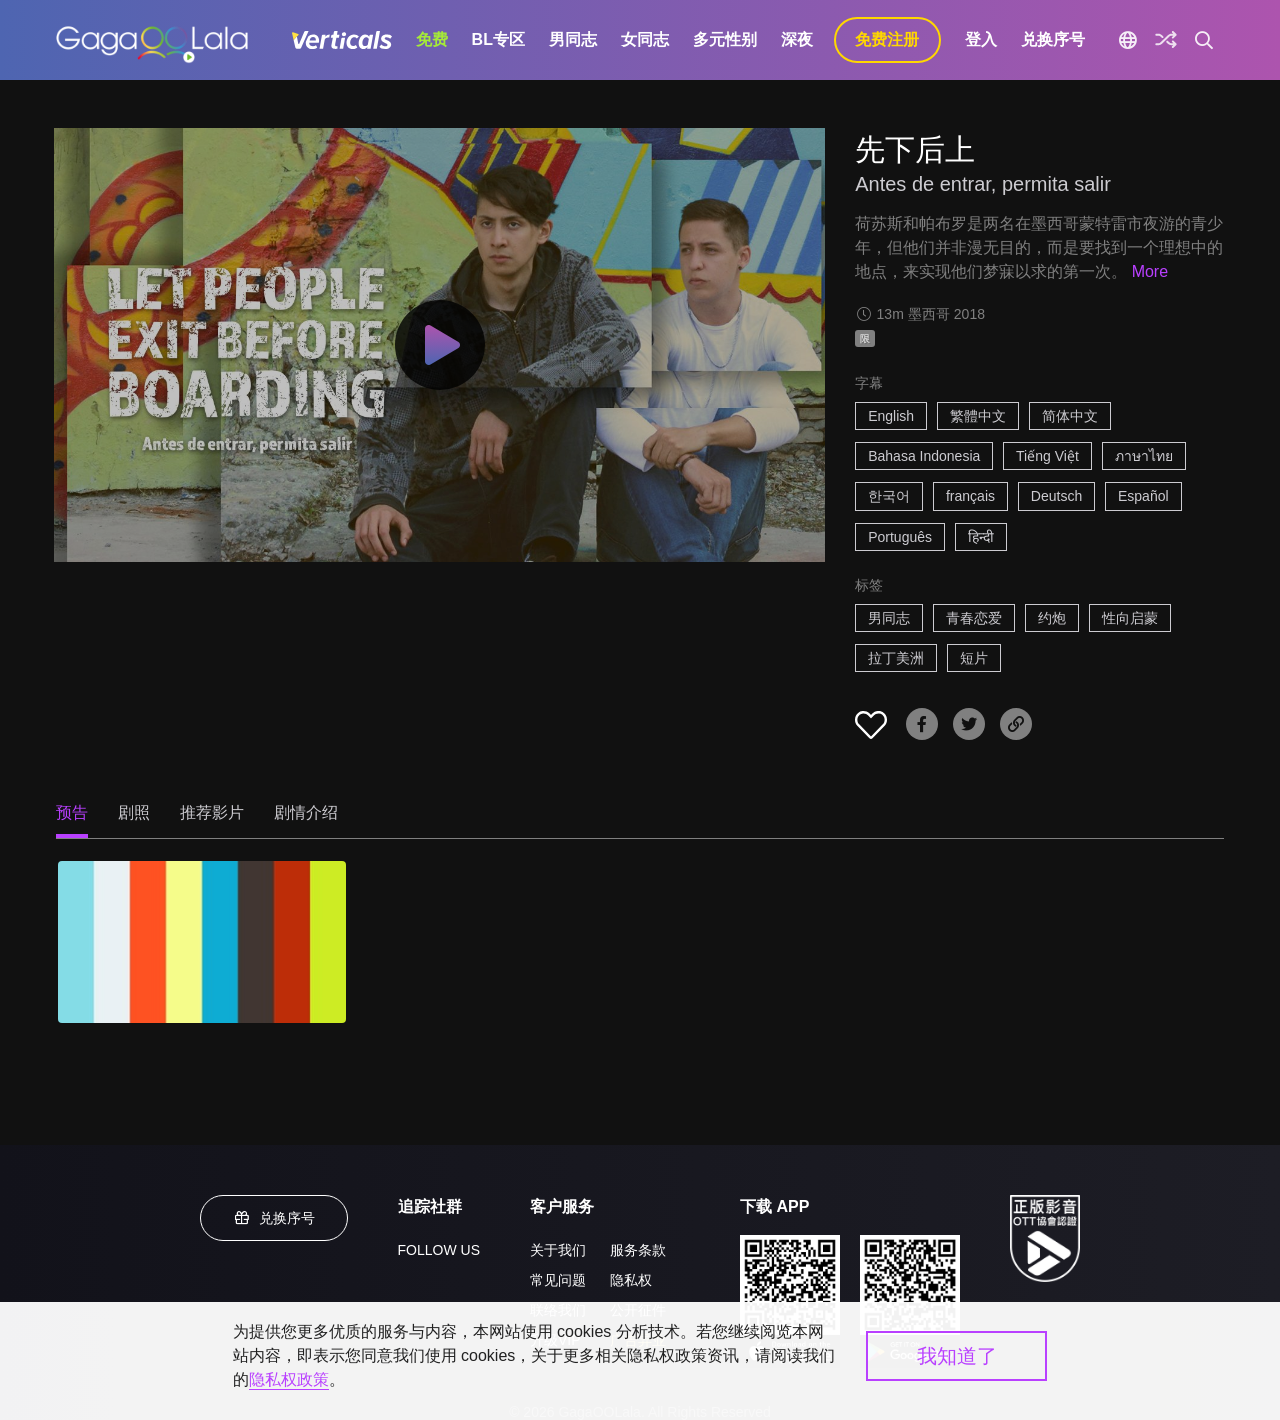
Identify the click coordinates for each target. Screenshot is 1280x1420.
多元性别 (725, 39)
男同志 (573, 39)
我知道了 (957, 1356)
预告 (72, 812)
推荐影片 (212, 812)
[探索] (1166, 40)
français (970, 496)
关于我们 (558, 1250)
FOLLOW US (439, 1250)
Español (1143, 496)
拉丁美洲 (896, 658)
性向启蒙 (1130, 618)
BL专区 (498, 39)
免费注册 (887, 39)
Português (900, 537)
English (891, 416)
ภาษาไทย (1144, 456)
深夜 (797, 39)
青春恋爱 (974, 618)
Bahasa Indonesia (924, 456)
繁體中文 (978, 416)
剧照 (134, 812)
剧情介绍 (306, 812)
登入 (981, 39)
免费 (432, 39)
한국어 (889, 496)
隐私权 (631, 1280)
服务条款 (638, 1250)
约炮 (1052, 618)
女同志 (645, 39)
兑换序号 (1053, 39)
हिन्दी (981, 537)
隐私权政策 (289, 1379)
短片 (974, 658)
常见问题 (558, 1280)
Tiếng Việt (1047, 456)
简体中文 (1070, 416)
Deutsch (1056, 496)
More (1150, 271)
